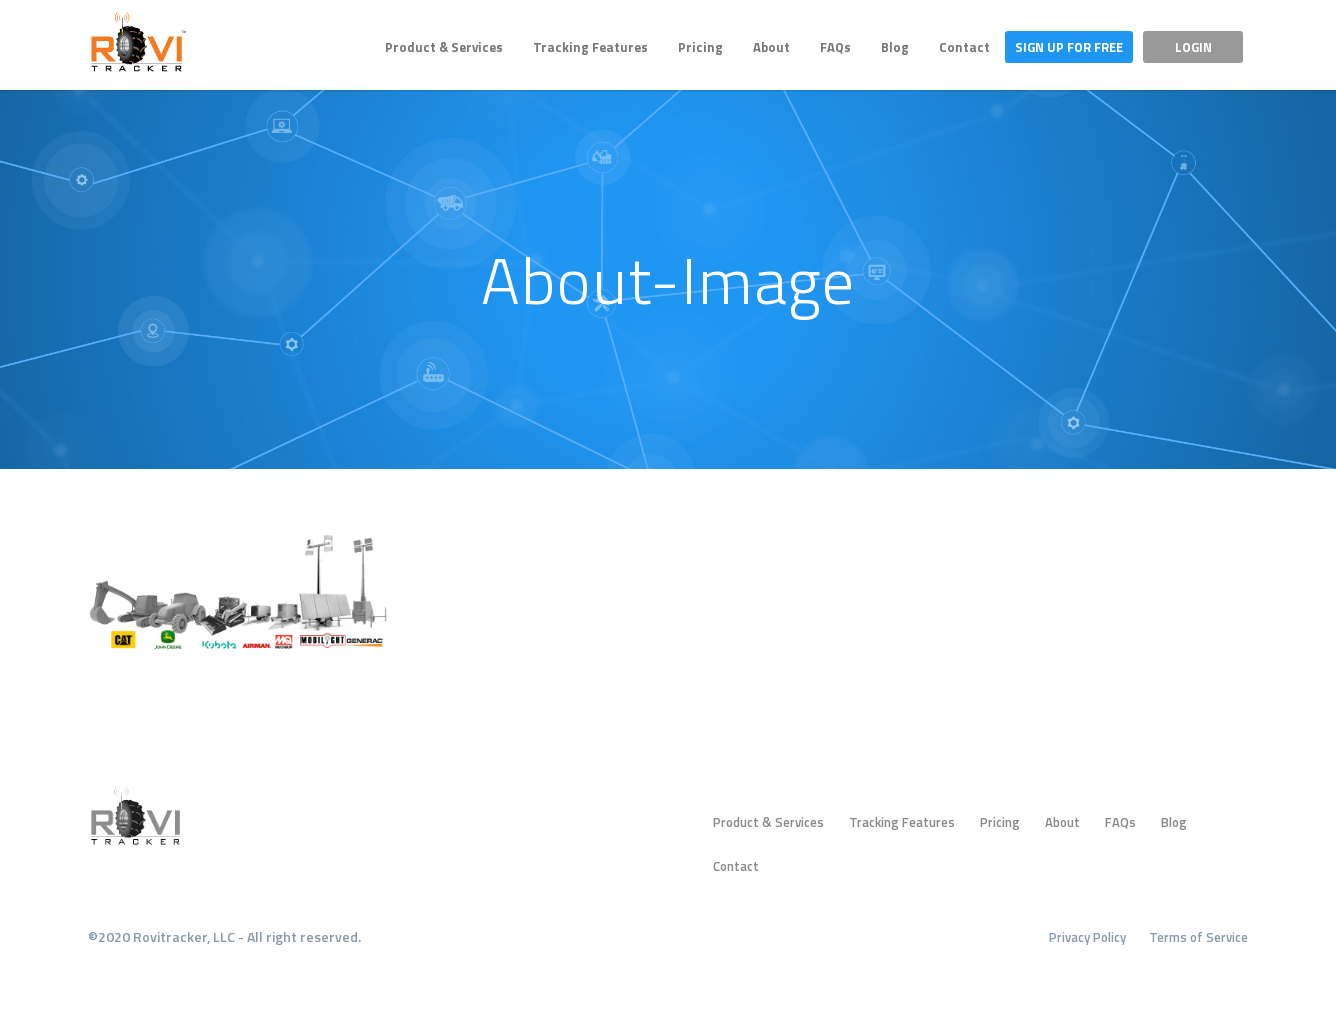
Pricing (700, 47)
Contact (964, 47)
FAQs (835, 47)
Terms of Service (1198, 937)
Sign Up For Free (1069, 47)
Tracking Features (590, 47)
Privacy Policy (1087, 937)
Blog (895, 47)
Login (1193, 47)
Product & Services (444, 47)
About (771, 47)
